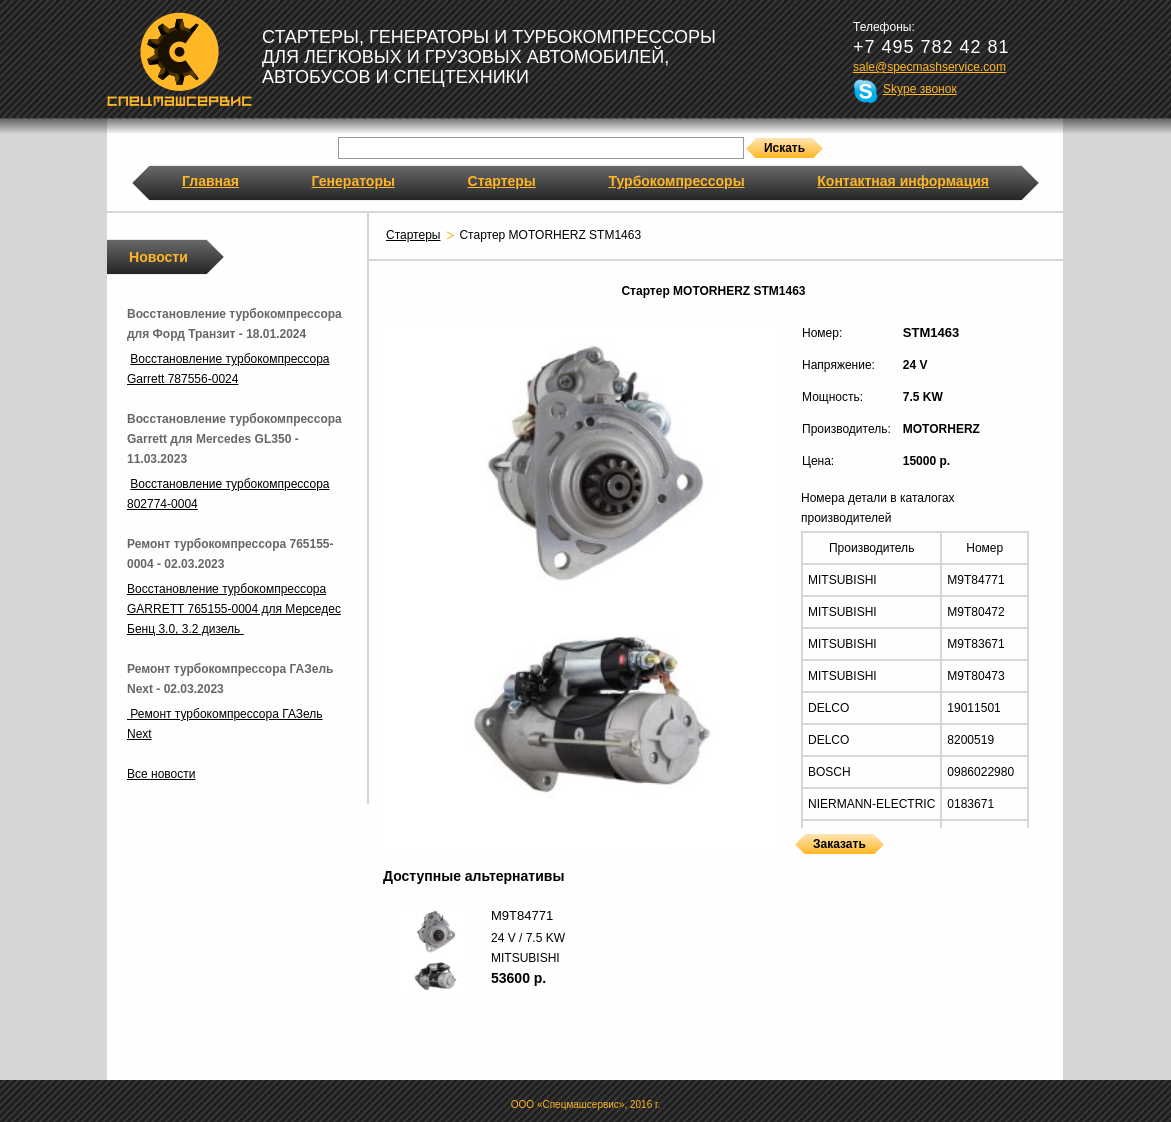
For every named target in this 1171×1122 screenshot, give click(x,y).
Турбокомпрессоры (676, 181)
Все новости (161, 774)
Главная (210, 181)
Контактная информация (903, 181)
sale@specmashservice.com (929, 67)
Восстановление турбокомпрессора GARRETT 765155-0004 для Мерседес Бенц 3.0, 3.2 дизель (234, 609)
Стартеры (502, 181)
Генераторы (353, 181)
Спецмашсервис (179, 59)
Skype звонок (920, 89)
